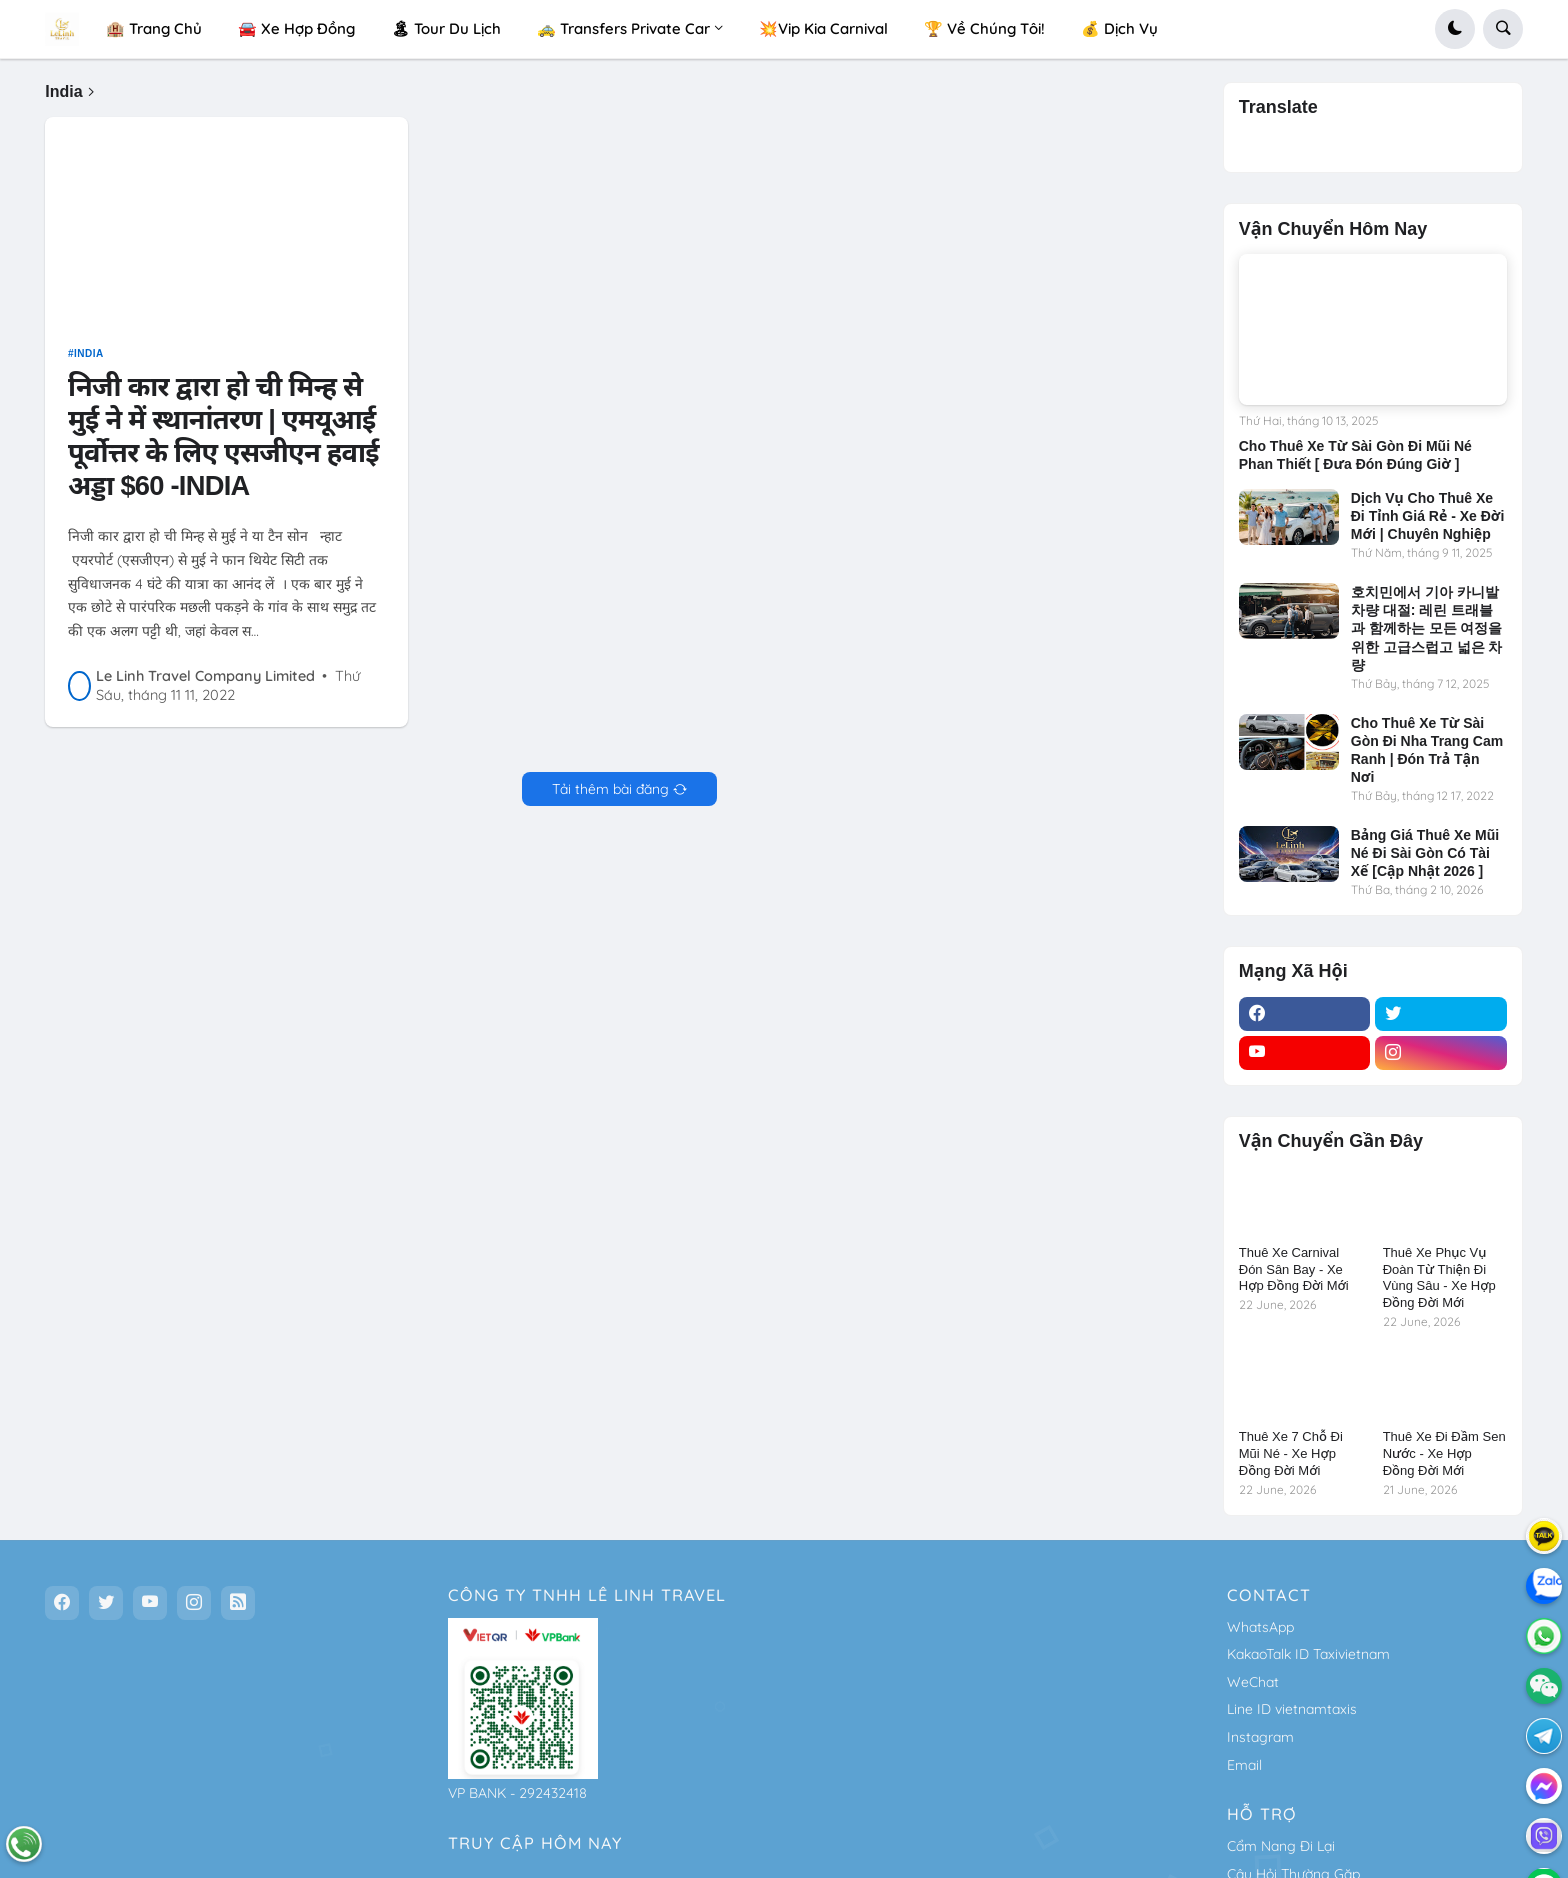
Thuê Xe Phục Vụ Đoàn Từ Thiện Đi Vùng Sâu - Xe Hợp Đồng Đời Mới (1439, 1278)
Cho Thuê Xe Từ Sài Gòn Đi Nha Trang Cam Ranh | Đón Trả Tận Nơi (1427, 750)
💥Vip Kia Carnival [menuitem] (823, 28)
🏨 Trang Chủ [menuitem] (154, 28)
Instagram (1260, 1737)
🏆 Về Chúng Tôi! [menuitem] (984, 28)
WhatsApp (1260, 1627)
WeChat (1253, 1682)
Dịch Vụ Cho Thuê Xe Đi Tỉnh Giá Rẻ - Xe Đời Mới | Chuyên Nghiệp (1428, 516)
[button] (1455, 29)
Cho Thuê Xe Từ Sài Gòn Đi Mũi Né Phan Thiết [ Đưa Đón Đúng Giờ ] (1355, 455)
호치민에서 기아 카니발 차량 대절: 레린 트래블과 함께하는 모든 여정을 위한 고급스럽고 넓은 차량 (1427, 628)
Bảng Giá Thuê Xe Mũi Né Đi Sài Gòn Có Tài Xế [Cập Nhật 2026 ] (1425, 853)
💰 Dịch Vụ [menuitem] (1119, 28)
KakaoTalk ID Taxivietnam (1308, 1654)
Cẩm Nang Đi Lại (1281, 1846)
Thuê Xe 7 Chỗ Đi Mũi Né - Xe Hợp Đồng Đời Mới (1291, 1453)
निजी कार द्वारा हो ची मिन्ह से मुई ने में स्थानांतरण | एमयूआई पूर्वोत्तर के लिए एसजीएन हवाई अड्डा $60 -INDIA (223, 443)
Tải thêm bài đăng (610, 796)
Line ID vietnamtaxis (1292, 1709)
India (89, 360)
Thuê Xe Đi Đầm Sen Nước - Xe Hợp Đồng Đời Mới (1444, 1453)
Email (1244, 1765)
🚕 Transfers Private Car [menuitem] (623, 28)
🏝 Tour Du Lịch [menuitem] (446, 28)
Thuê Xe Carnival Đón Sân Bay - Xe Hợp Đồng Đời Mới (1294, 1269)
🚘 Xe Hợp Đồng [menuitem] (296, 28)
